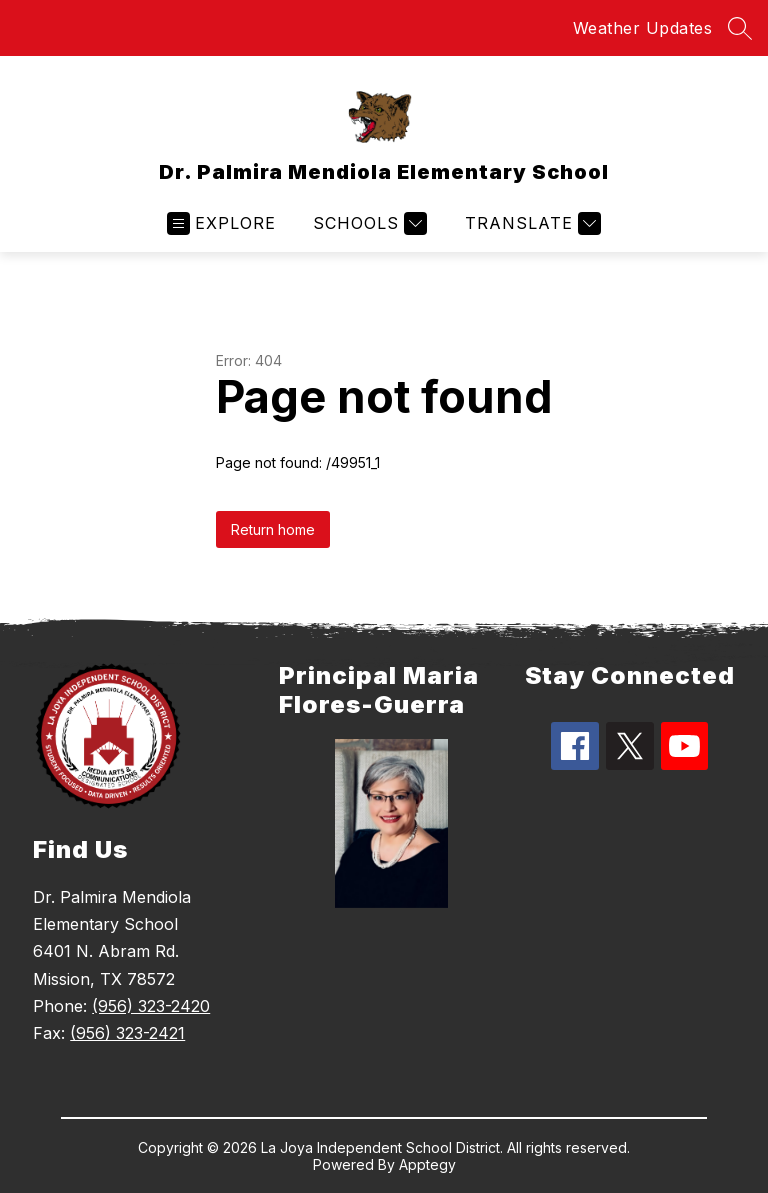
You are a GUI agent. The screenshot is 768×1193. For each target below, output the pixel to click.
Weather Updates (643, 28)
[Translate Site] (530, 223)
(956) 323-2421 (127, 1033)
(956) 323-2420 (151, 1006)
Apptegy (427, 1164)
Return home (273, 529)
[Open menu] (221, 223)
